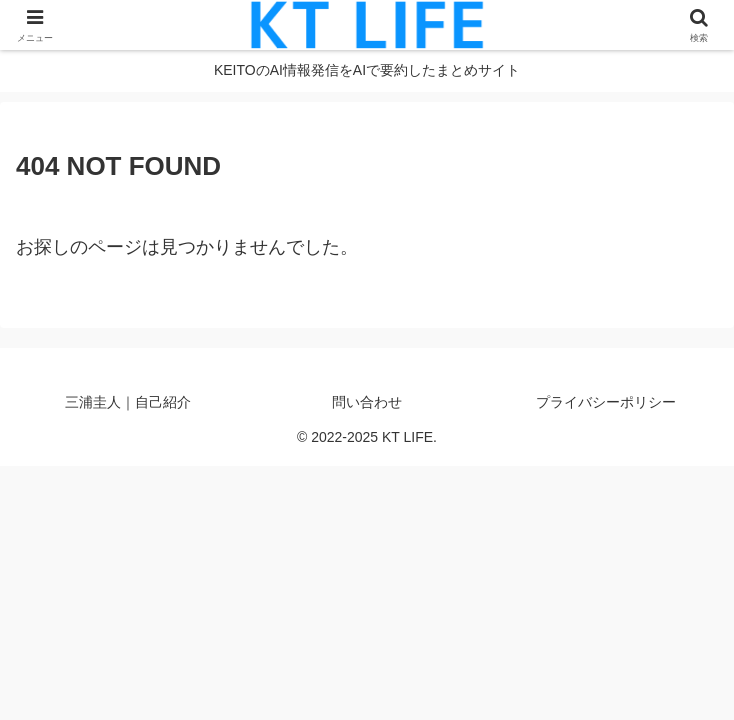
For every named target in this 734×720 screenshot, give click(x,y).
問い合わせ (367, 402)
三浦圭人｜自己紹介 (128, 402)
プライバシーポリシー (606, 402)
